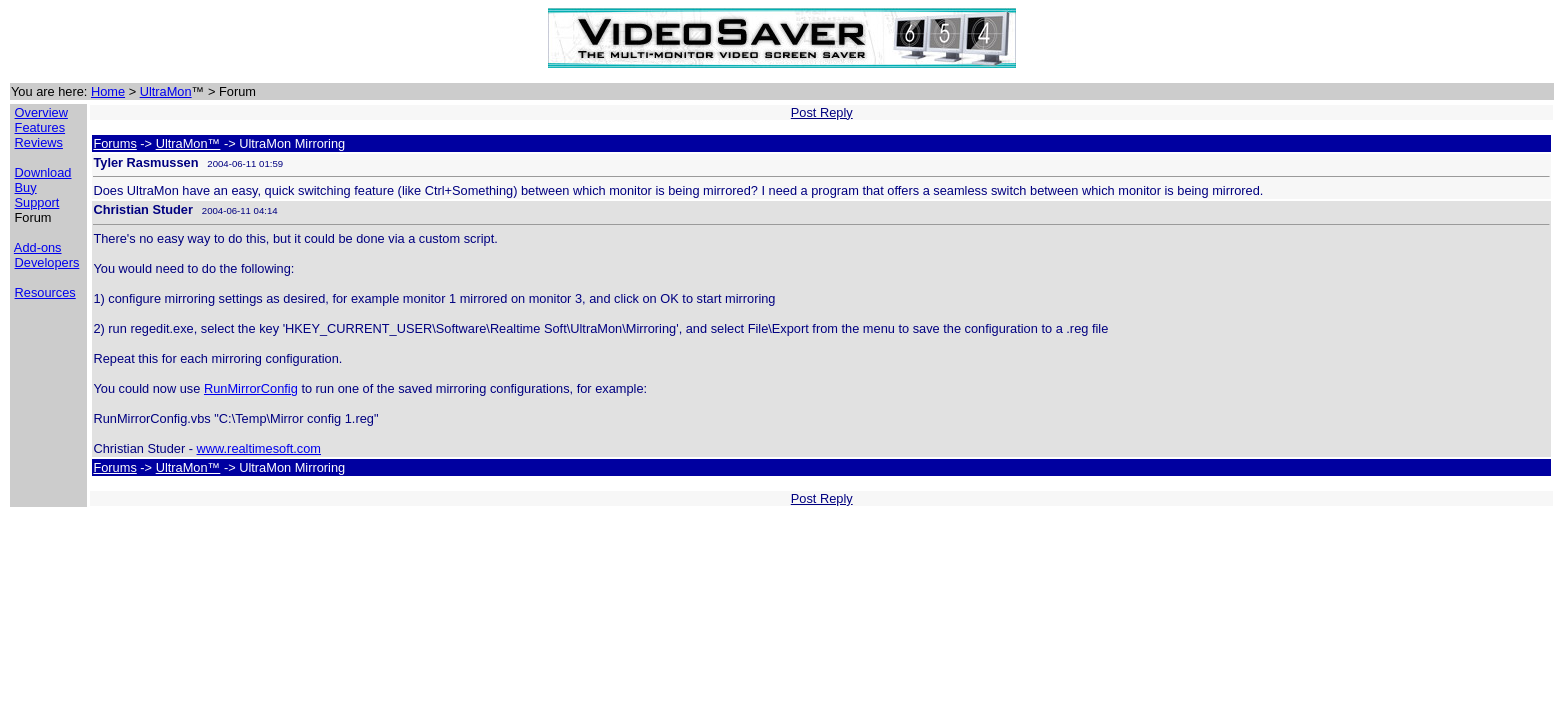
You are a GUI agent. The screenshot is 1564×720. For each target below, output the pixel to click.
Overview (41, 112)
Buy (26, 187)
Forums (114, 143)
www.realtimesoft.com (259, 448)
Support (37, 202)
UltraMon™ (188, 143)
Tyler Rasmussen (145, 162)
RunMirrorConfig (251, 388)
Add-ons (38, 247)
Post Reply (822, 112)
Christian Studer (143, 209)
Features (40, 127)
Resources (45, 292)
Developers (47, 262)
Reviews (39, 142)
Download (43, 172)
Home (108, 91)
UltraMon (166, 91)
